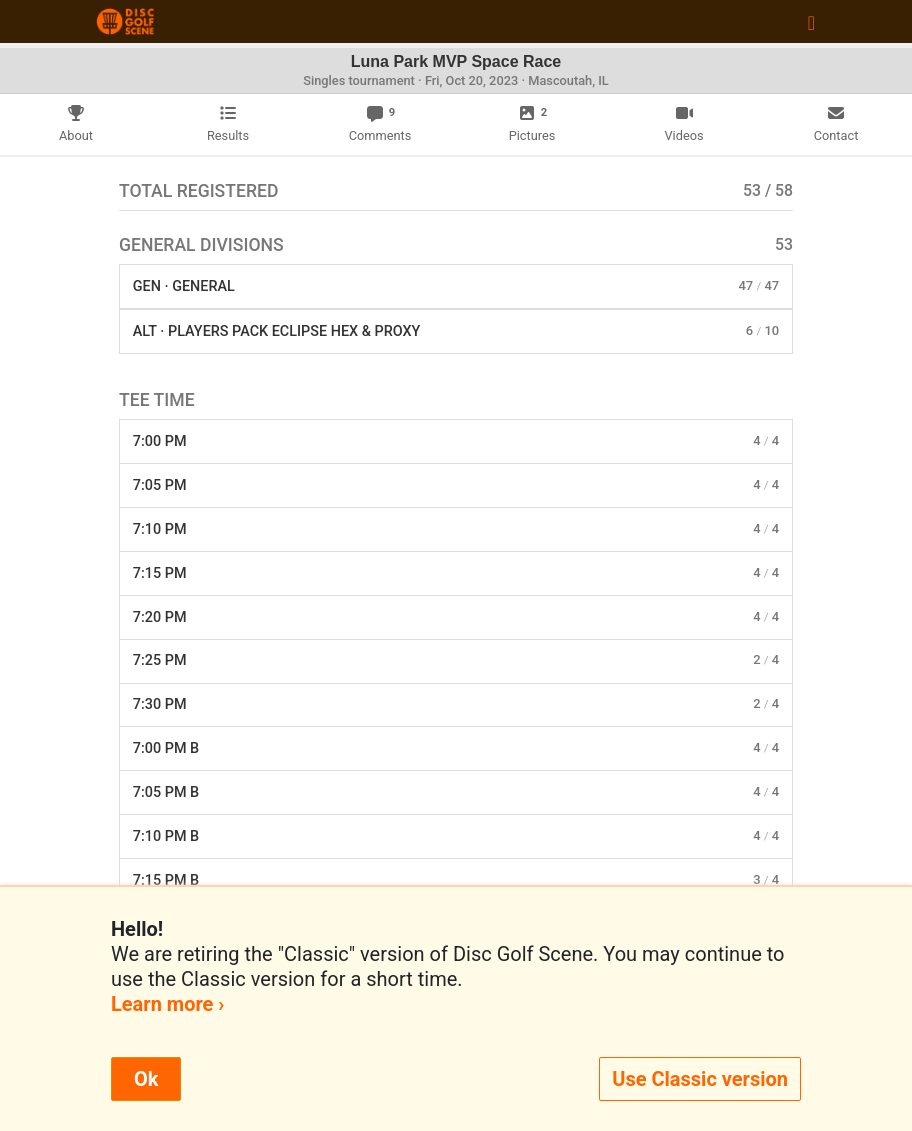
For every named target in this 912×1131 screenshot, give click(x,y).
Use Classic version (700, 1079)
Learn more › (167, 1004)
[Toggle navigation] (811, 22)
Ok (146, 1079)
